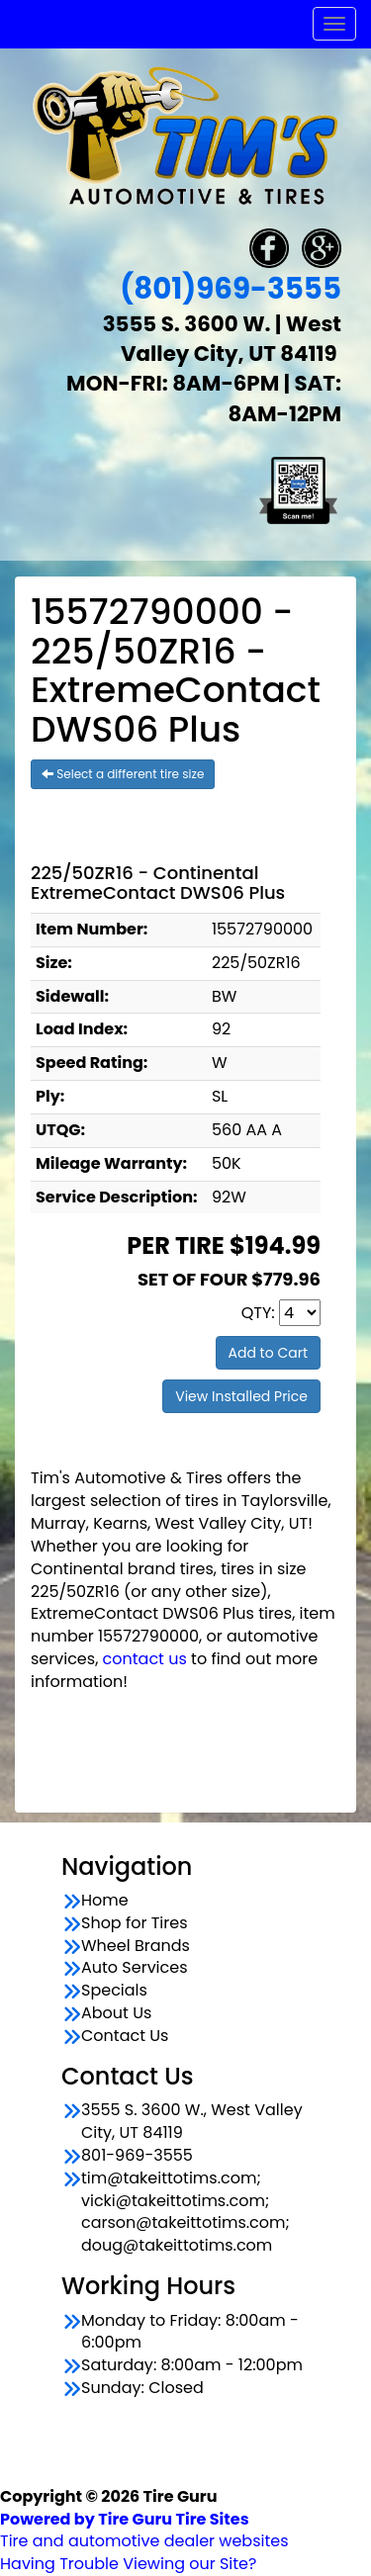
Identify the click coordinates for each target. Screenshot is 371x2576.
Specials (114, 1990)
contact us (145, 1658)
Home (105, 1900)
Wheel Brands (135, 1946)
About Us (116, 2013)
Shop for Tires (134, 1923)
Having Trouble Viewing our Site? (128, 2563)
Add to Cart (269, 1353)
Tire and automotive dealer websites (144, 2530)
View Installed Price (241, 1396)
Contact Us (124, 2036)
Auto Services (134, 1968)
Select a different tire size (123, 773)
